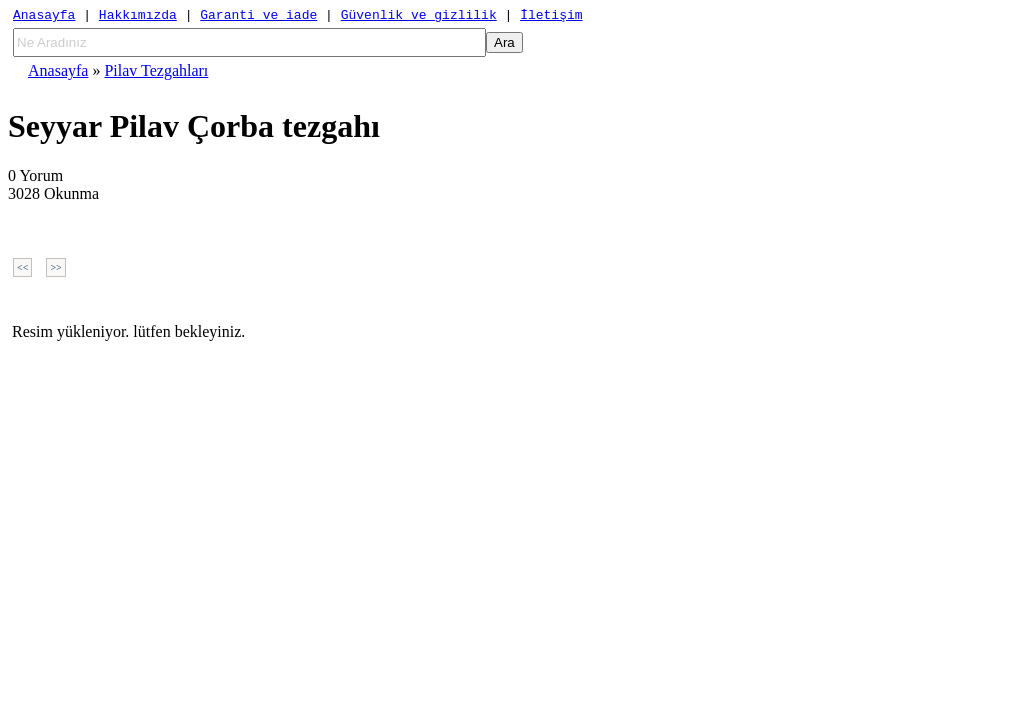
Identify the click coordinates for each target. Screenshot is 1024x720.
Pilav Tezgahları (156, 73)
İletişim (551, 17)
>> (55, 270)
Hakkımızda (138, 17)
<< (22, 270)
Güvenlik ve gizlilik (419, 17)
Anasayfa (44, 17)
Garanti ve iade (258, 17)
